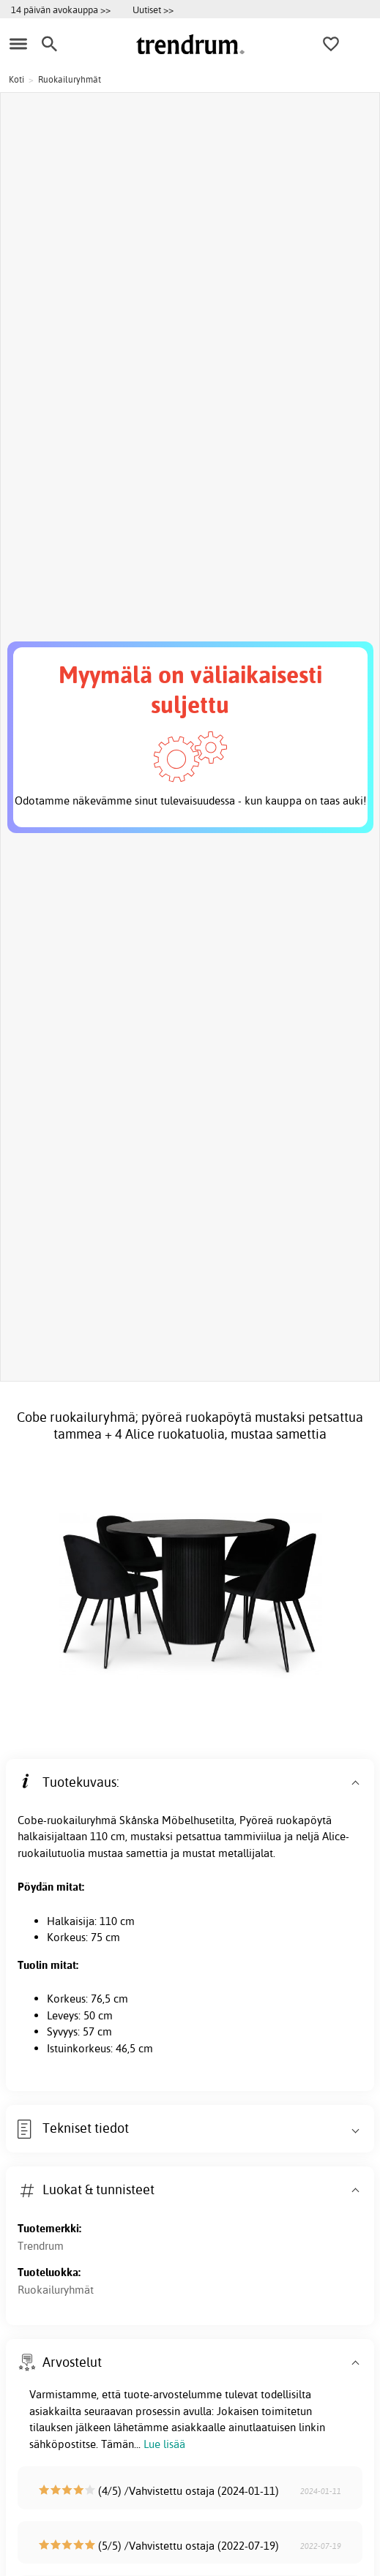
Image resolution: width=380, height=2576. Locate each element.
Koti (16, 79)
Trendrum (41, 2246)
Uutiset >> (153, 9)
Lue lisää (164, 2444)
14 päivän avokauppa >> (61, 9)
